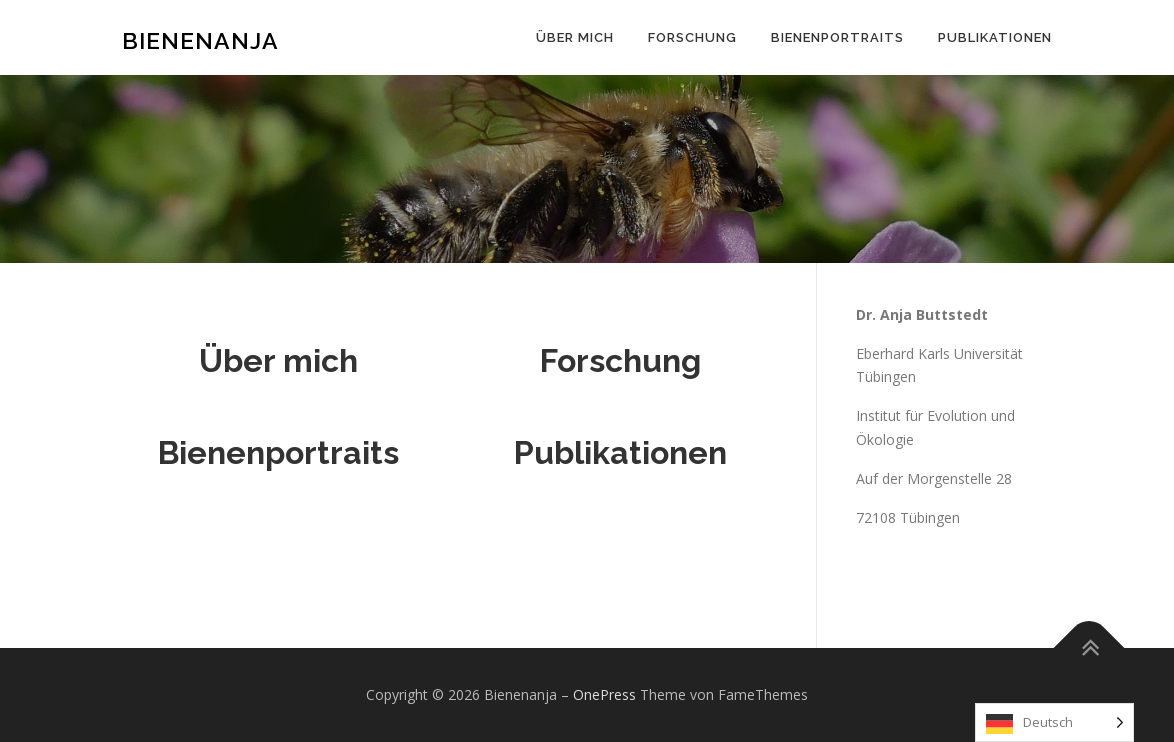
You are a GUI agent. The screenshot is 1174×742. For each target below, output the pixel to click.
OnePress (604, 694)
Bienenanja (200, 40)
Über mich (575, 37)
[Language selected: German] (1054, 722)
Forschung (692, 37)
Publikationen (995, 37)
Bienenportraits (837, 37)
